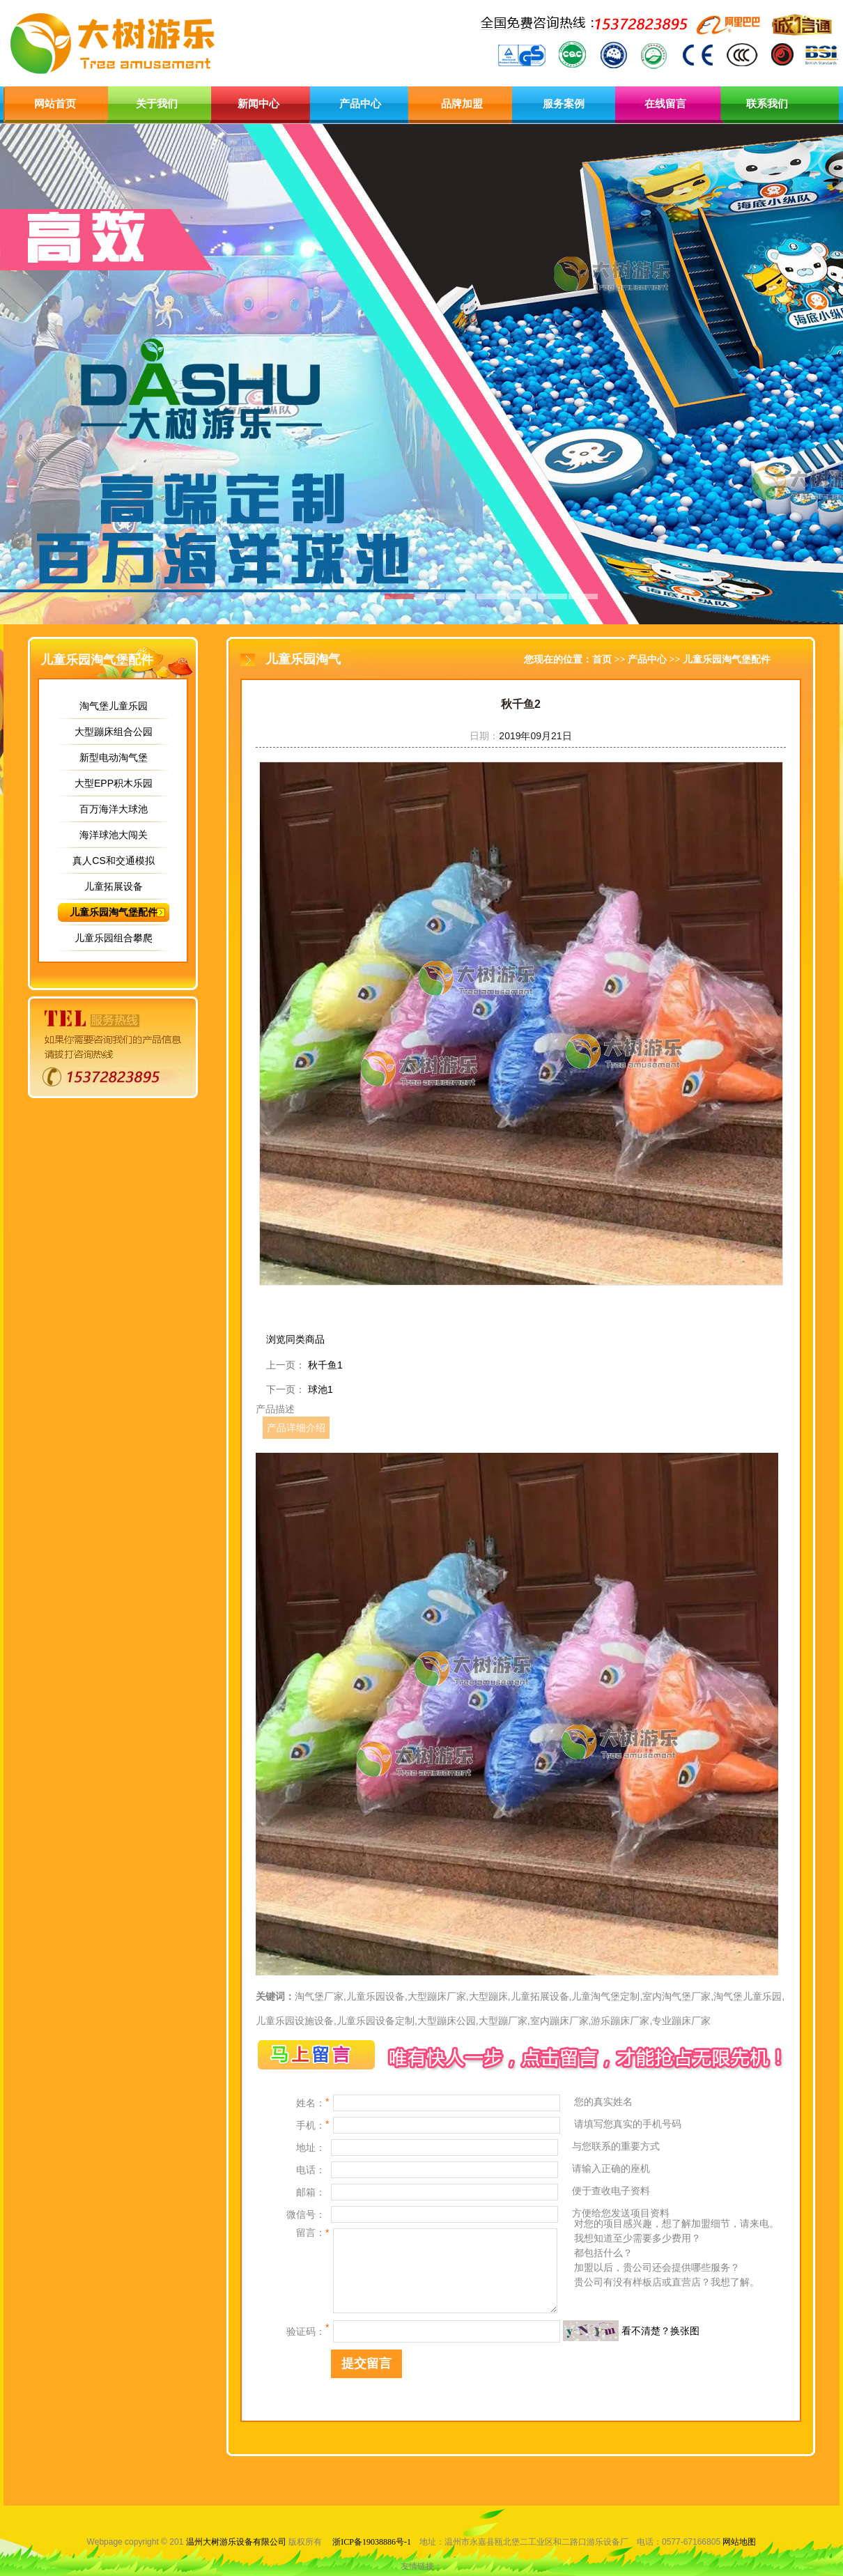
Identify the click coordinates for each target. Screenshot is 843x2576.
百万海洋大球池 (113, 809)
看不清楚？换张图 (660, 2330)
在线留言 (665, 103)
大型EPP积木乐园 (114, 783)
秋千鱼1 (325, 1365)
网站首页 (55, 103)
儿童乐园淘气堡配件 (113, 912)
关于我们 (157, 103)
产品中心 (360, 103)
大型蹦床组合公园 (114, 731)
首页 (602, 659)
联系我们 (767, 103)
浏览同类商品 (295, 1339)
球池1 (320, 1389)
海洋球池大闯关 (113, 834)
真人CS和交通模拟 (113, 860)
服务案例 (564, 103)
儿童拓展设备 (113, 886)
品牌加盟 (462, 103)
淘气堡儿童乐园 (113, 705)
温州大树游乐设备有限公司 (236, 2542)
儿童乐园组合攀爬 (114, 937)
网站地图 (739, 2542)
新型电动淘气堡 (113, 757)
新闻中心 (258, 103)
